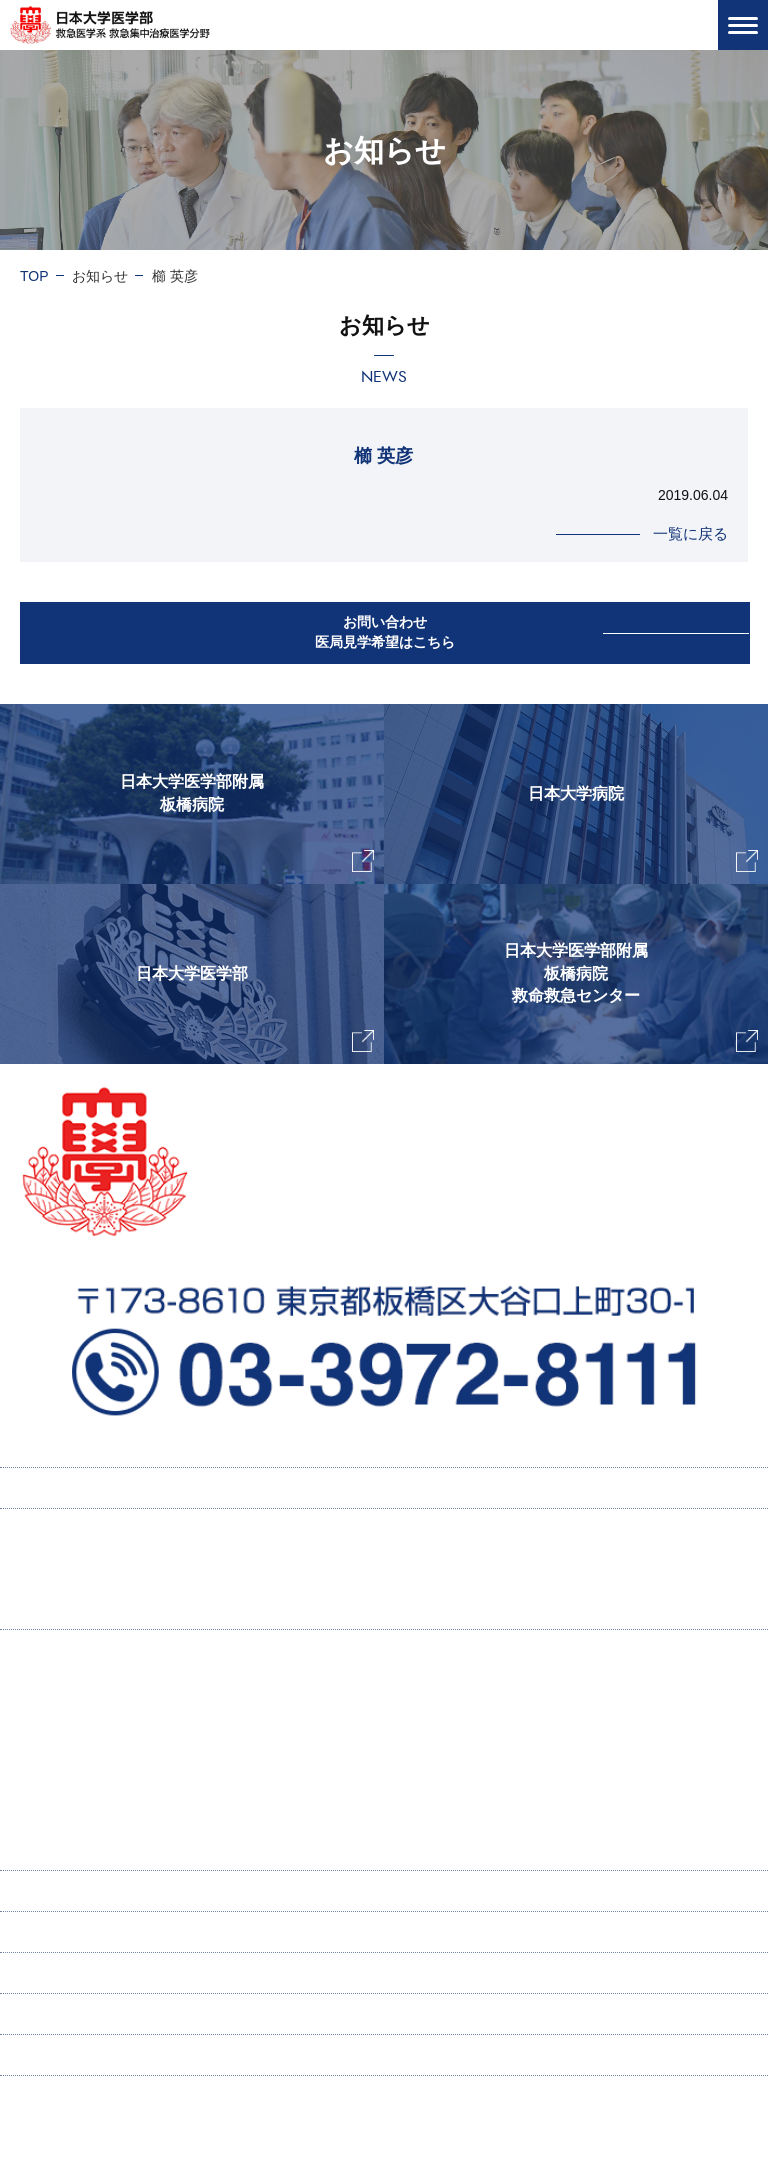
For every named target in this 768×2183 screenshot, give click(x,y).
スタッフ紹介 (82, 1850)
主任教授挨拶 (82, 1690)
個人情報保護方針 (76, 2055)
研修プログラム (89, 1609)
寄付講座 (48, 1891)
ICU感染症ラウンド (111, 1810)
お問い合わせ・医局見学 (97, 2014)
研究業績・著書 (99, 1770)
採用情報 (68, 1569)
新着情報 (48, 1973)
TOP (34, 276)
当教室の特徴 (82, 1730)
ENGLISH (51, 1932)
